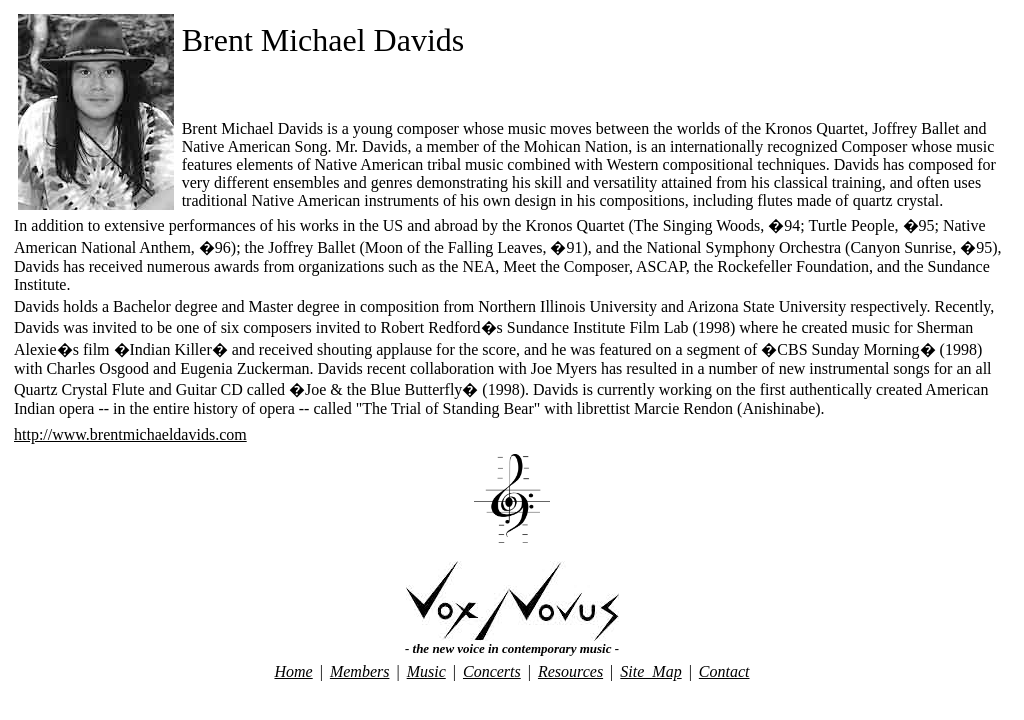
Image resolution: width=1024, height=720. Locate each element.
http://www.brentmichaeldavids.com (130, 434)
